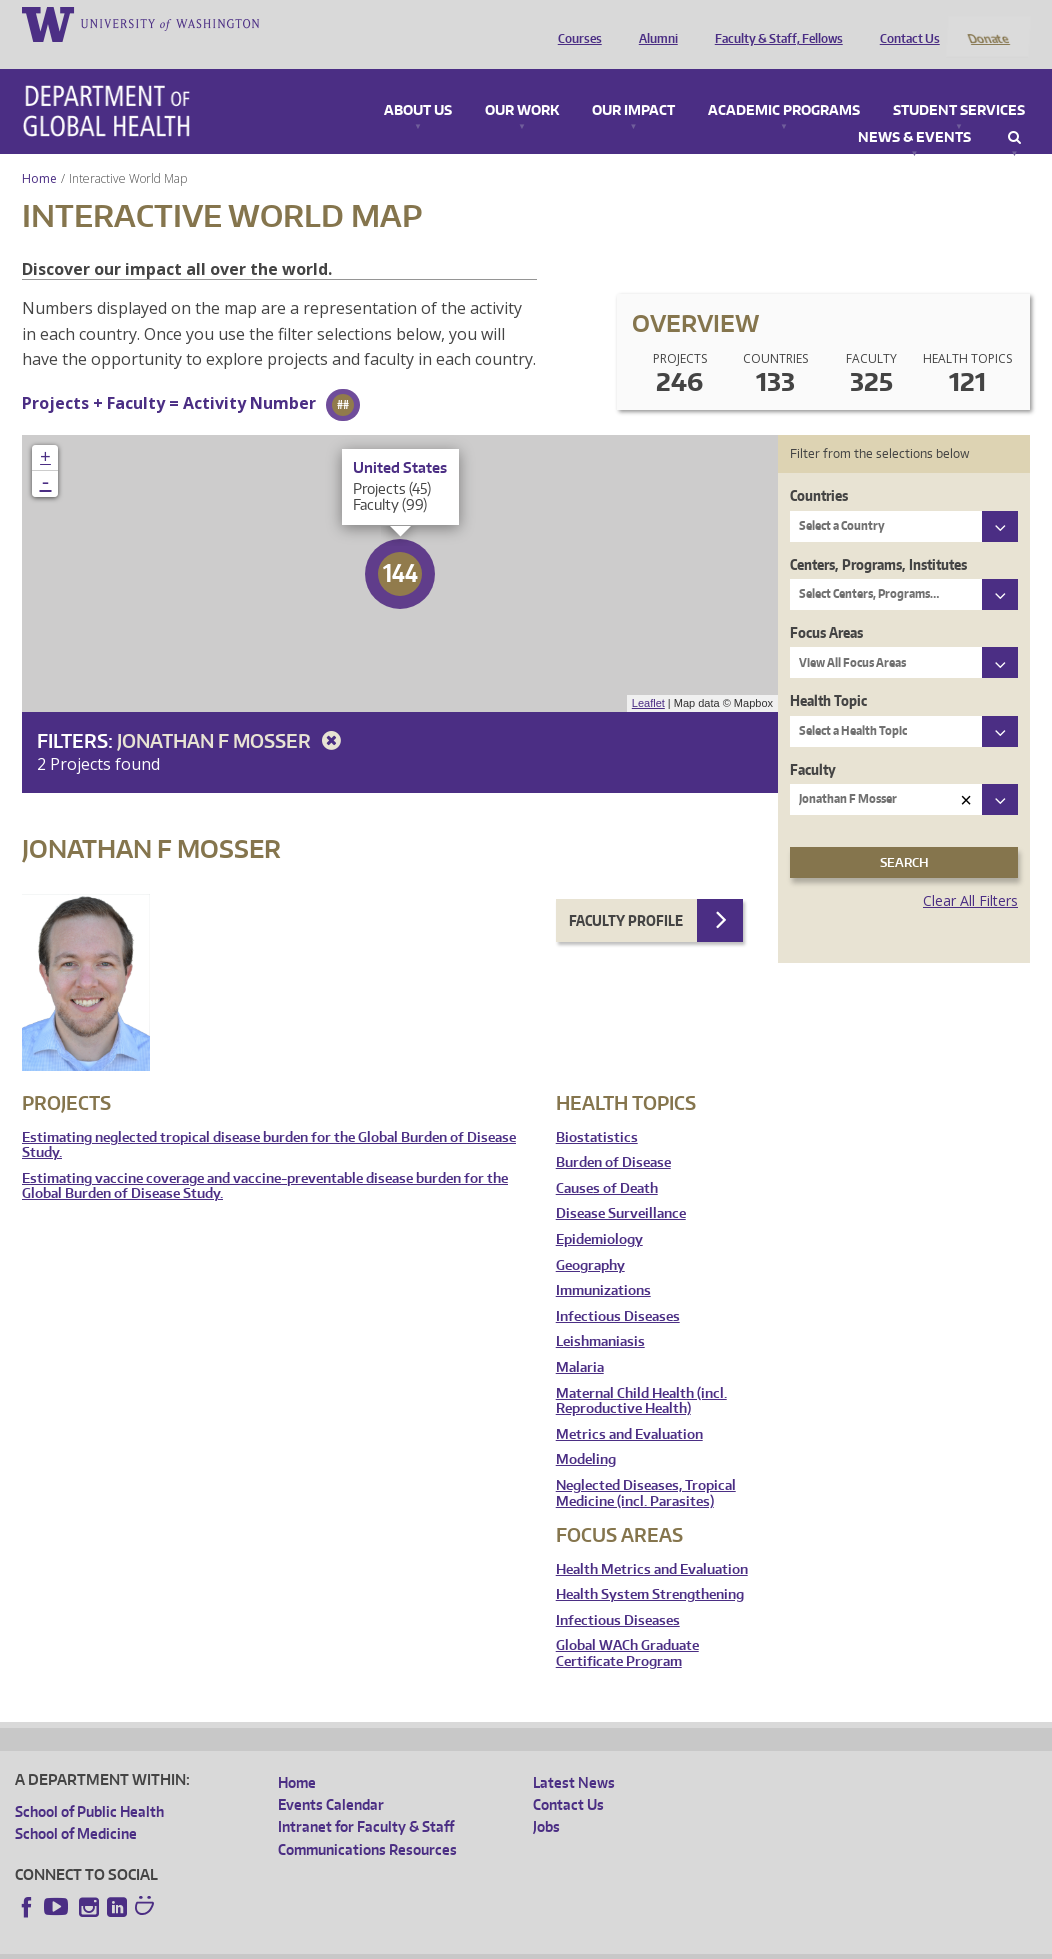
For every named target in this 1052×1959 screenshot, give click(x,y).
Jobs (546, 1800)
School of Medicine (76, 1807)
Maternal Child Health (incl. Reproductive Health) (641, 1374)
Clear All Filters (970, 874)
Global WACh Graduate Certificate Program (627, 1627)
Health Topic (828, 674)
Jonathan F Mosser (232, 713)
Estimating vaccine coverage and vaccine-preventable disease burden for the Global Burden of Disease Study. (265, 1159)
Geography (590, 1238)
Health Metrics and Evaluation (652, 1542)
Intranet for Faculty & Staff (366, 1800)
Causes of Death (607, 1161)
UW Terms (361, 1943)
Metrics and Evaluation (629, 1407)
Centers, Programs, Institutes (878, 537)
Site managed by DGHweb (480, 1943)
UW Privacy (280, 1943)
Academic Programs (784, 84)
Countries (819, 469)
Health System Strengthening (650, 1568)
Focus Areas (826, 605)
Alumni (653, 23)
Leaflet (648, 677)
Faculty (813, 742)
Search (1014, 111)
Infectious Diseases (618, 1289)
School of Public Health (89, 1784)
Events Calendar (331, 1777)
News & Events (914, 111)
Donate (987, 23)
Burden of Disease (613, 1136)
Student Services (959, 84)
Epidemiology (599, 1213)
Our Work (522, 84)
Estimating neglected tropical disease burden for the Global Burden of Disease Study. (269, 1118)
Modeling (586, 1433)
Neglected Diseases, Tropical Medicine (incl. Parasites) (646, 1466)
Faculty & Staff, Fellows (774, 23)
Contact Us (905, 23)
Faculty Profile (626, 893)
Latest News (574, 1755)
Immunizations (603, 1264)
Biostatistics (597, 1110)
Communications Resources (367, 1822)
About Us (418, 84)
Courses (575, 23)
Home (39, 151)
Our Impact (633, 84)
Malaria (580, 1340)
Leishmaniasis (600, 1315)
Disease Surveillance (621, 1187)
